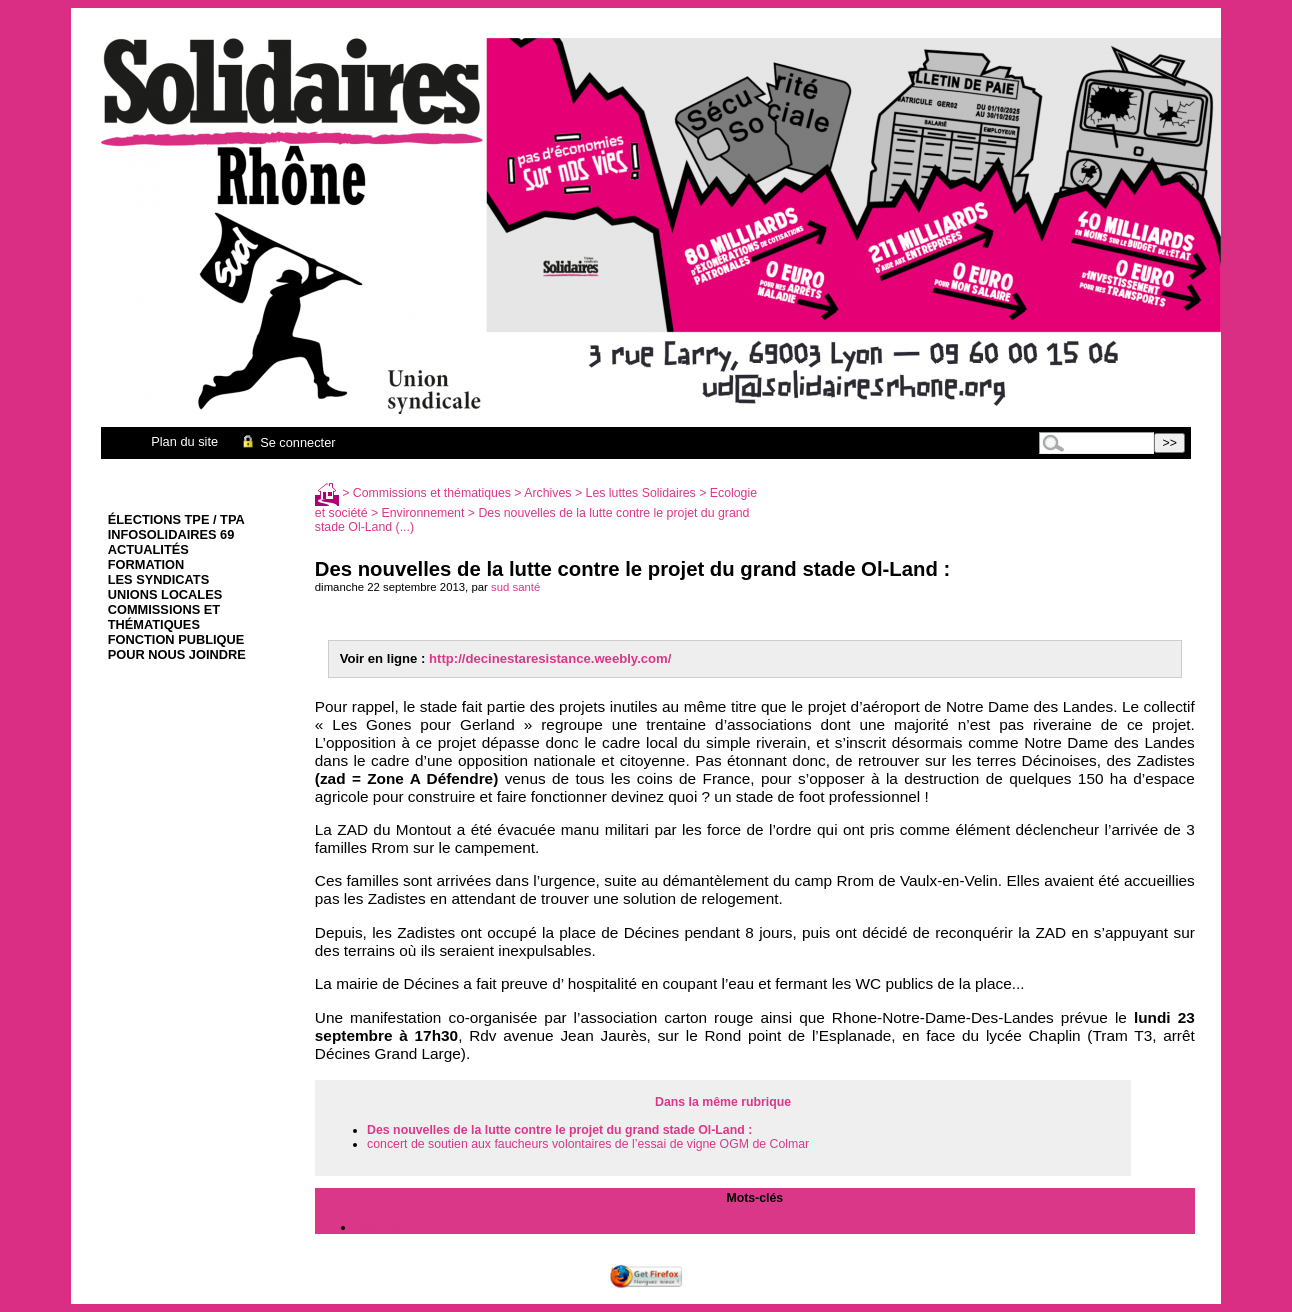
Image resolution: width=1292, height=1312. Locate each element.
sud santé (515, 587)
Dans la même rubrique (723, 1102)
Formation (146, 564)
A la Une (378, 1227)
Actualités (148, 549)
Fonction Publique (176, 639)
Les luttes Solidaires (641, 493)
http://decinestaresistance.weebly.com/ (550, 658)
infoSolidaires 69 (171, 534)
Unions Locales (165, 594)
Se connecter (287, 442)
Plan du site (184, 441)
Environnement (423, 513)
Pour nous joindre (177, 654)
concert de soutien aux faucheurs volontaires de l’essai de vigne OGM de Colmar (588, 1144)
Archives (547, 493)
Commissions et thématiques (164, 617)
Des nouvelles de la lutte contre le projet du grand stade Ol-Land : (559, 1130)
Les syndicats (158, 579)
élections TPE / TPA (176, 519)
